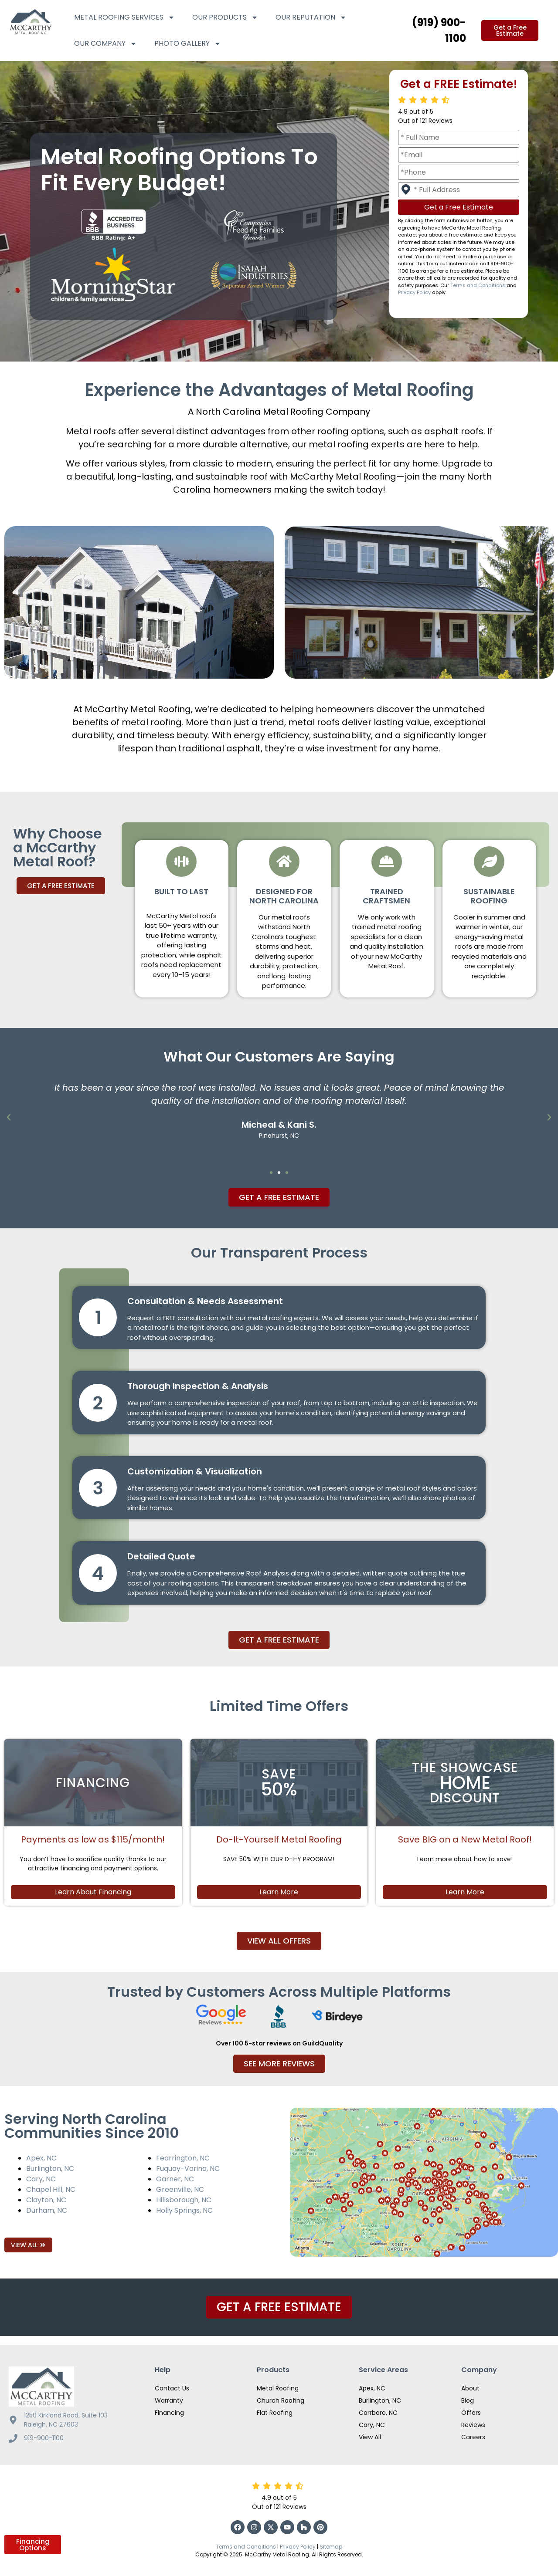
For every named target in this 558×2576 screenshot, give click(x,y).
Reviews (473, 2424)
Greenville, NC (180, 2189)
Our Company (105, 43)
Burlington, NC (50, 2169)
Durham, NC (46, 2210)
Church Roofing (280, 2400)
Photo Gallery (187, 43)
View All (370, 2437)
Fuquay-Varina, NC (188, 2169)
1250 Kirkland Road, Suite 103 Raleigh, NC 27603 (66, 2420)
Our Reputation (311, 17)
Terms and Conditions (477, 285)
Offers (471, 2412)
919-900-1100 (44, 2438)
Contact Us (172, 2388)
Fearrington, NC (183, 2158)
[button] (8, 1117)
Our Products (225, 17)
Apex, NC (41, 2158)
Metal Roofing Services (124, 17)
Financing (169, 2412)
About (470, 2388)
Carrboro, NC (378, 2412)
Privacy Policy (414, 292)
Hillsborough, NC (183, 2200)
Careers (473, 2437)
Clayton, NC (46, 2200)
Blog (467, 2400)
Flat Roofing (275, 2412)
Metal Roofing (278, 2388)
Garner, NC (175, 2179)
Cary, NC (41, 2179)
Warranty (169, 2400)
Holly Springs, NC (184, 2210)
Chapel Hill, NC (50, 2189)
